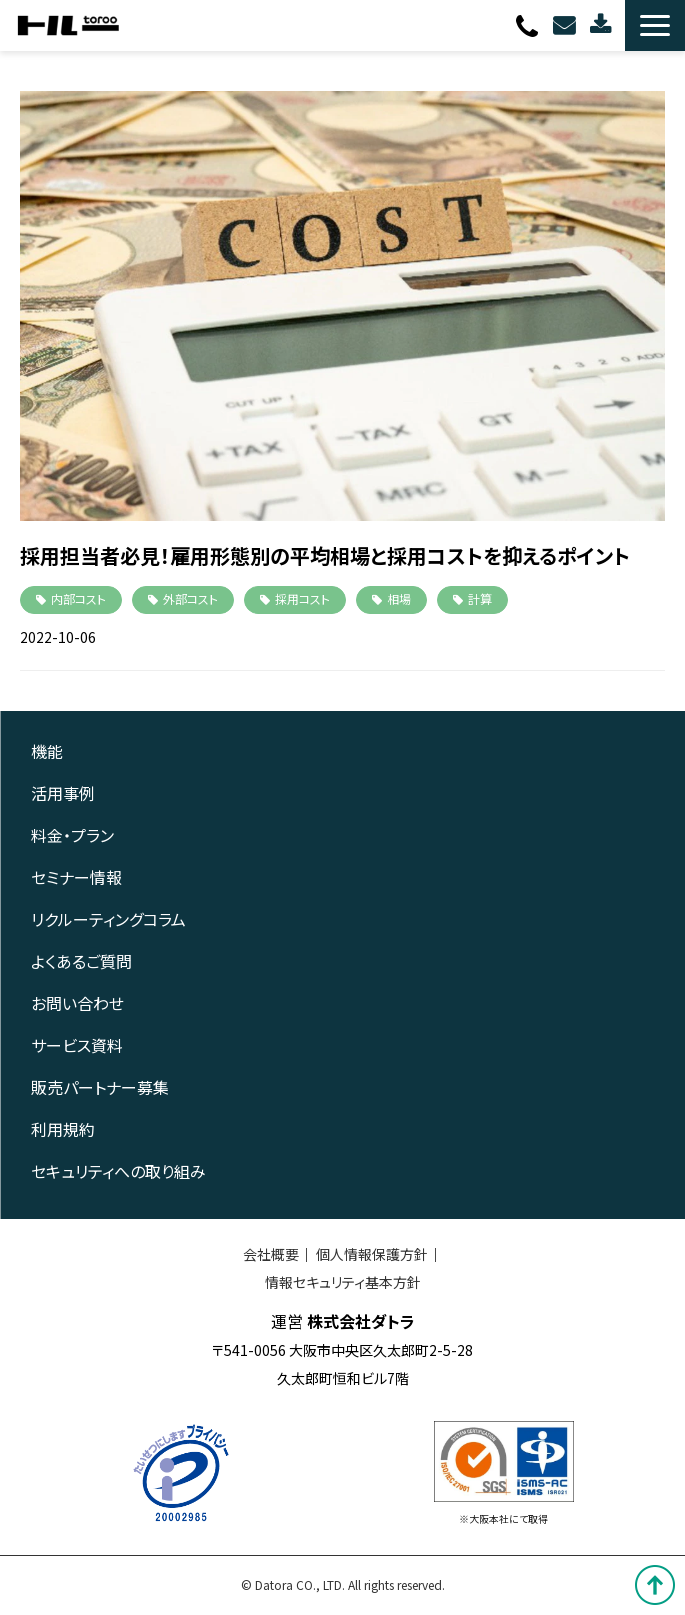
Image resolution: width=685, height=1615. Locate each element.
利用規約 (63, 1129)
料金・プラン (72, 835)
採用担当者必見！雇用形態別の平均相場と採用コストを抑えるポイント (325, 555)
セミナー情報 (76, 877)
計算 (480, 598)
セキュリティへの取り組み (118, 1171)
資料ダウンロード (602, 25)
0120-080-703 (529, 26)
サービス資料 (77, 1045)
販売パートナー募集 (100, 1087)
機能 (47, 751)
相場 (399, 598)
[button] (655, 25)
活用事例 (63, 793)
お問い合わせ (566, 25)
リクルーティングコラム (108, 919)
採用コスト (302, 598)
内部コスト (78, 598)
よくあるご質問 (81, 961)
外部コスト (190, 598)
